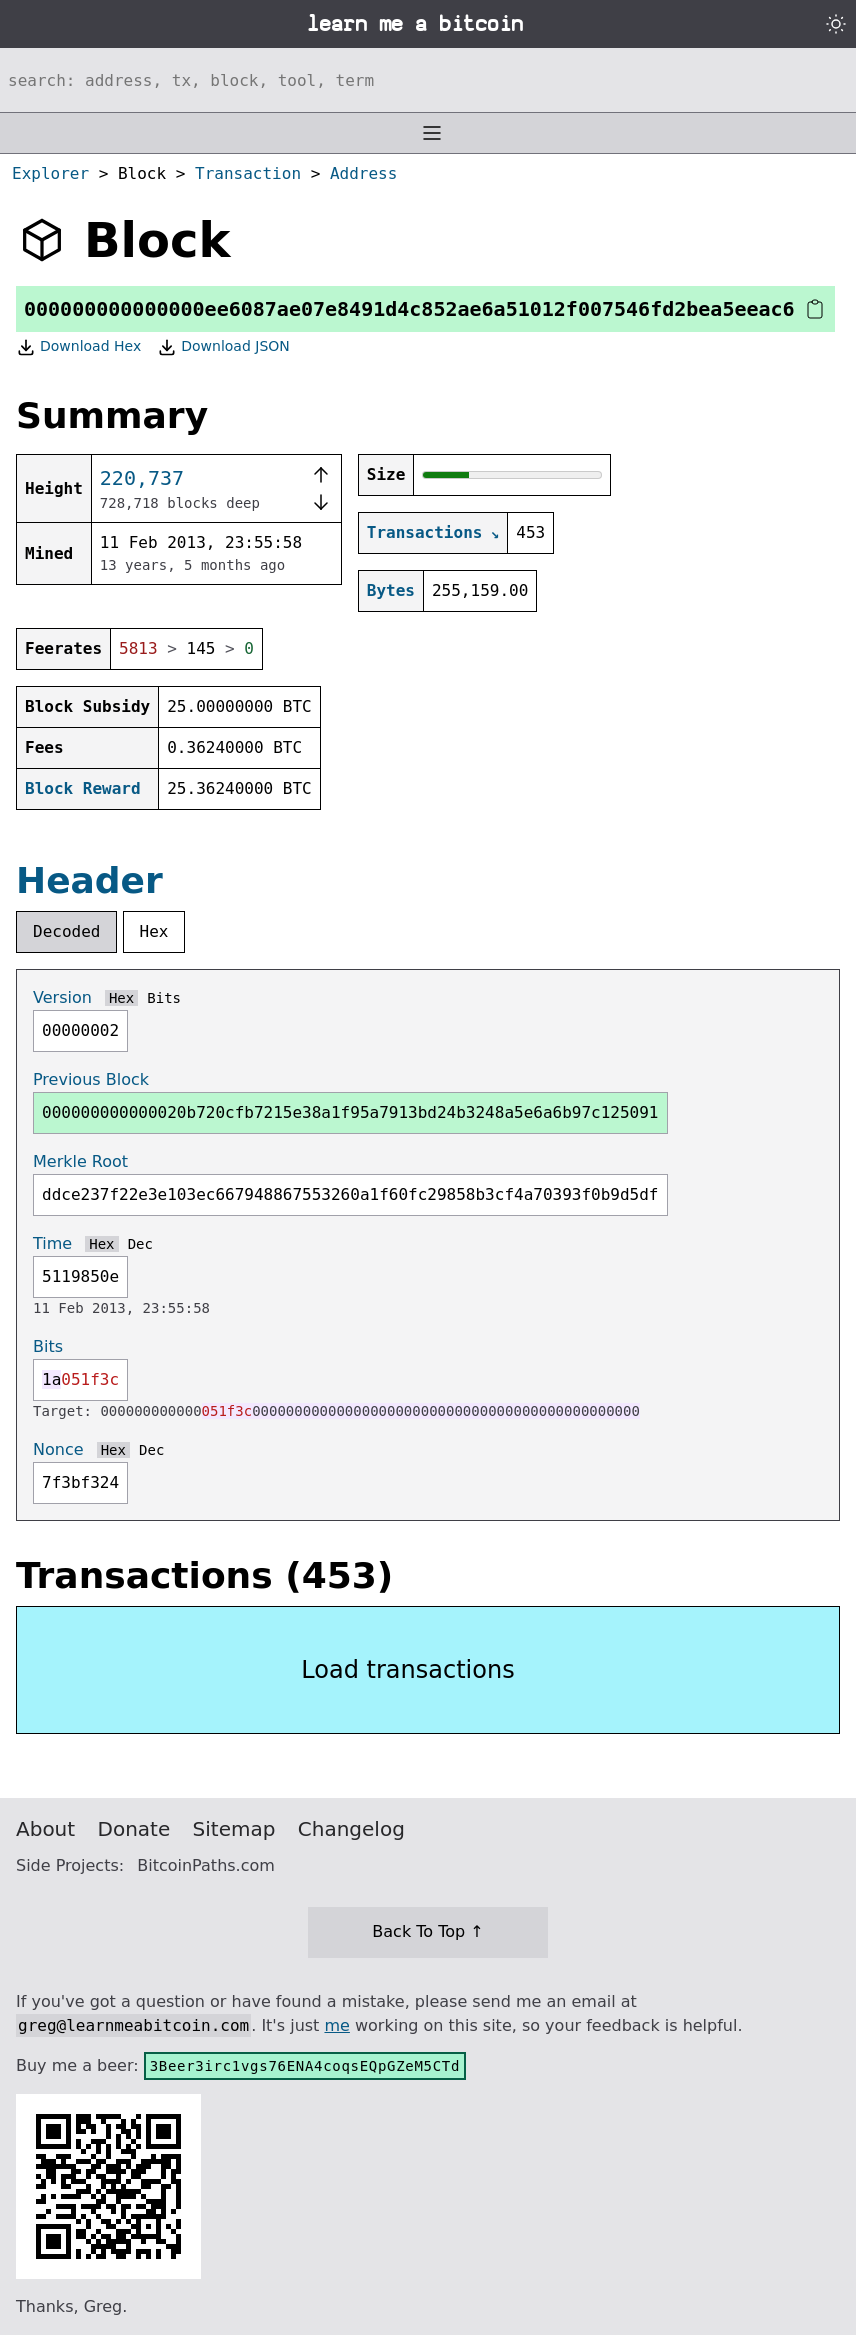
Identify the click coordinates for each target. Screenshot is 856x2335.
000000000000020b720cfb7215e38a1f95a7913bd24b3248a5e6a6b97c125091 (350, 1112)
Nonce (58, 1449)
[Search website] (428, 80)
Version (62, 997)
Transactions (425, 532)
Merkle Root (80, 1161)
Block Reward (83, 788)
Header (89, 880)
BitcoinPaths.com (206, 1865)
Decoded (66, 931)
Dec (140, 1244)
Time (52, 1243)
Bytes (391, 590)
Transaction (248, 173)
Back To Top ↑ (427, 1931)
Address (363, 173)
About (45, 1829)
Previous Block (91, 1079)
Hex (154, 931)
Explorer (50, 173)
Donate (134, 1829)
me (336, 2025)
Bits (164, 998)
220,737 (142, 478)
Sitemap (234, 1829)
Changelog (351, 1829)
